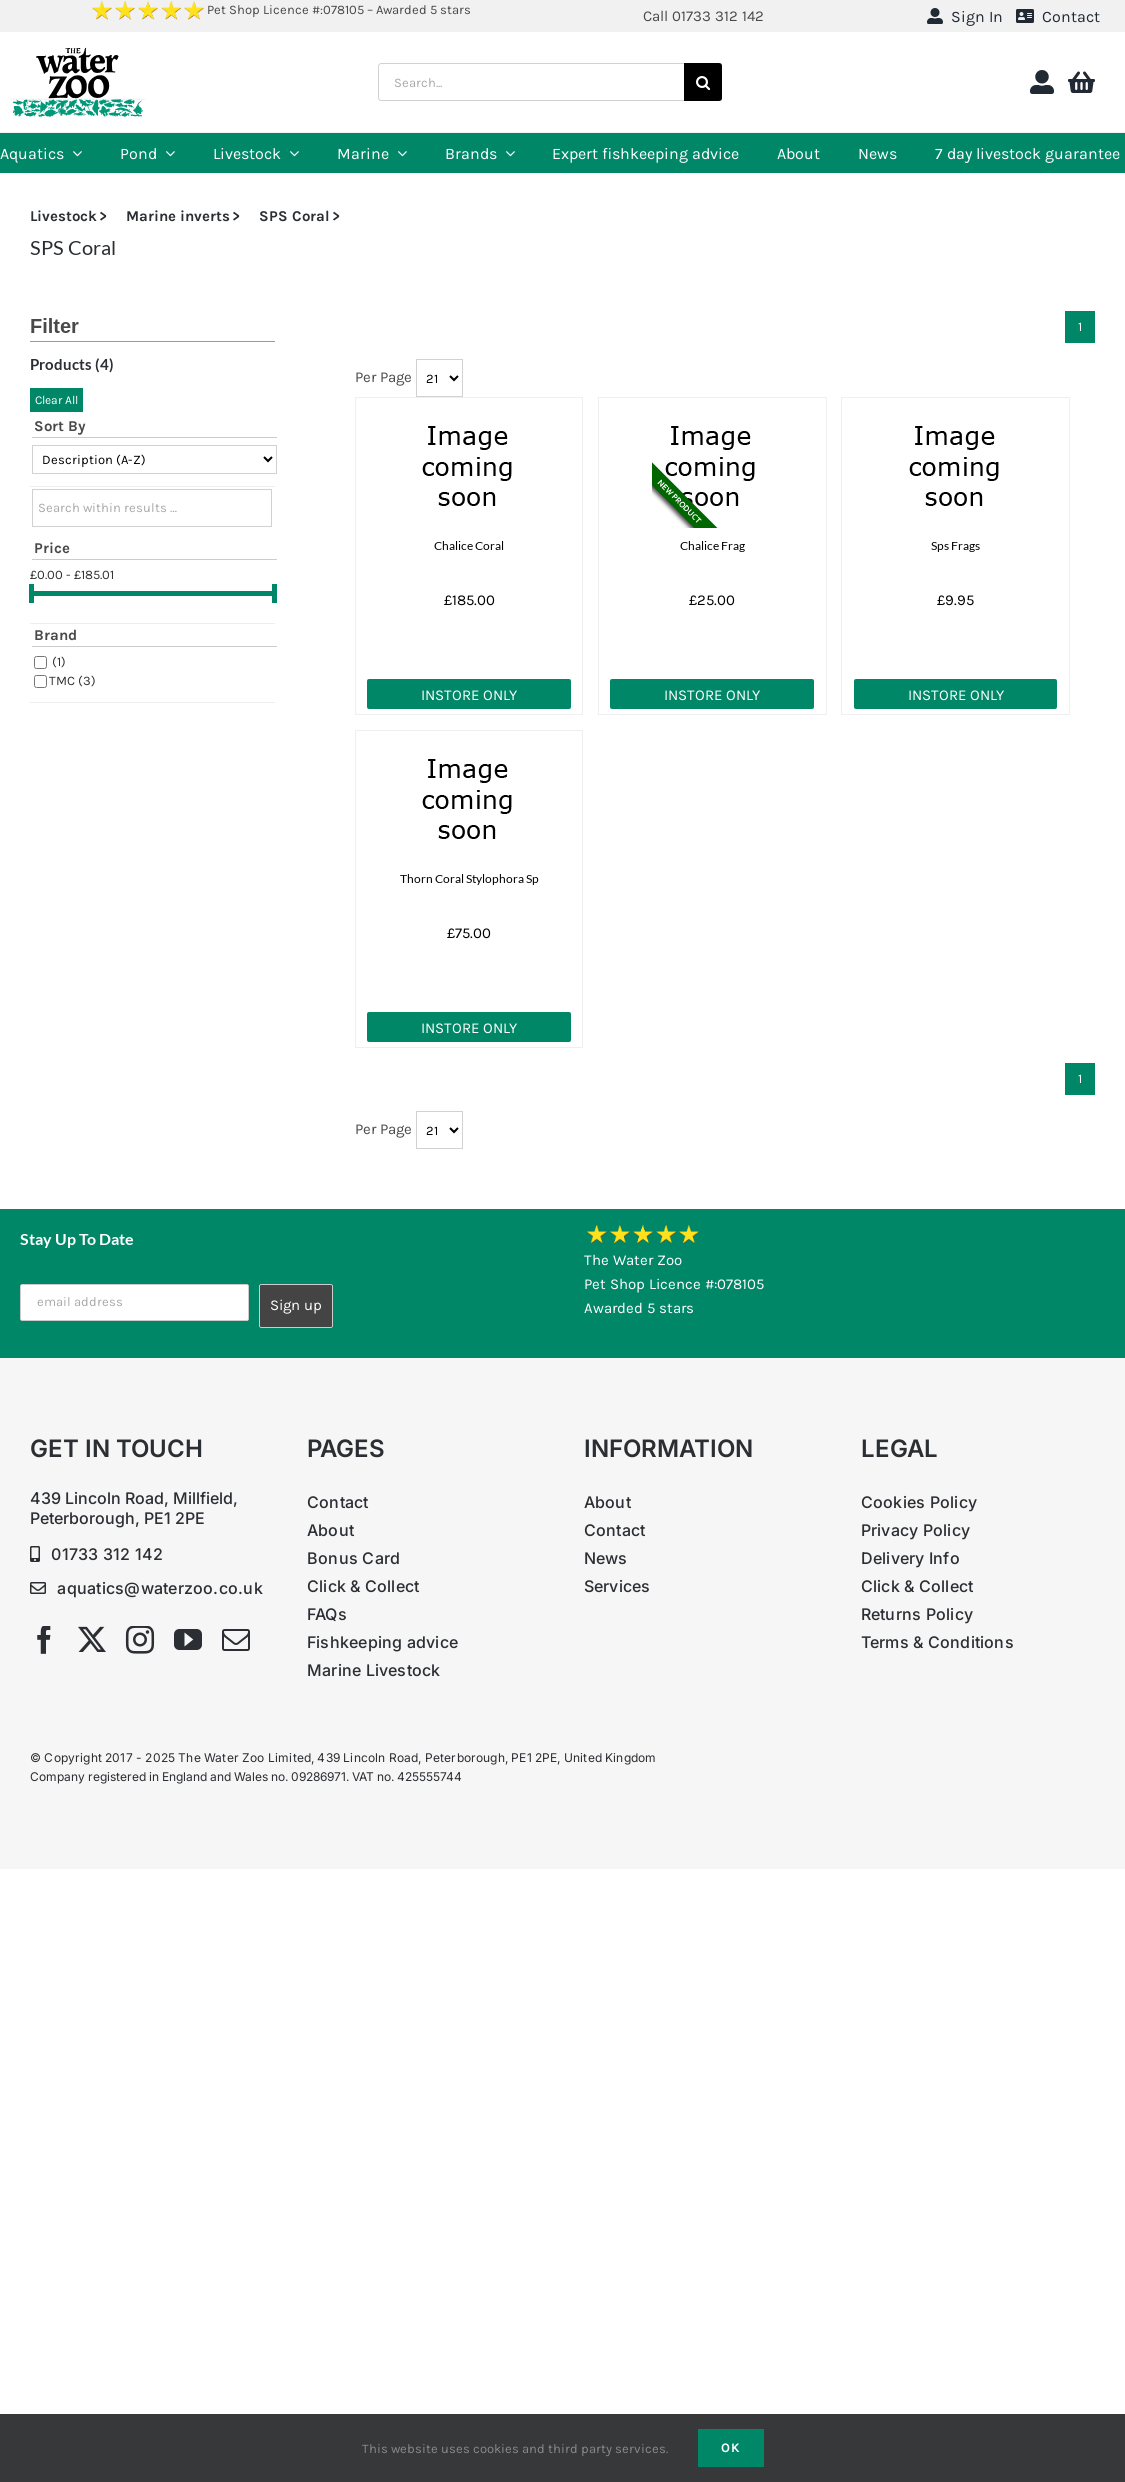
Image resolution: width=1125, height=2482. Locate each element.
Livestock (63, 216)
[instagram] (140, 1640)
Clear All (56, 400)
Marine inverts (178, 216)
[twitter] (92, 1640)
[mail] (236, 1640)
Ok (731, 2447)
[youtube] (188, 1640)
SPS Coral (294, 216)
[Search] (703, 82)
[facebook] (44, 1640)
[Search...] (531, 82)
